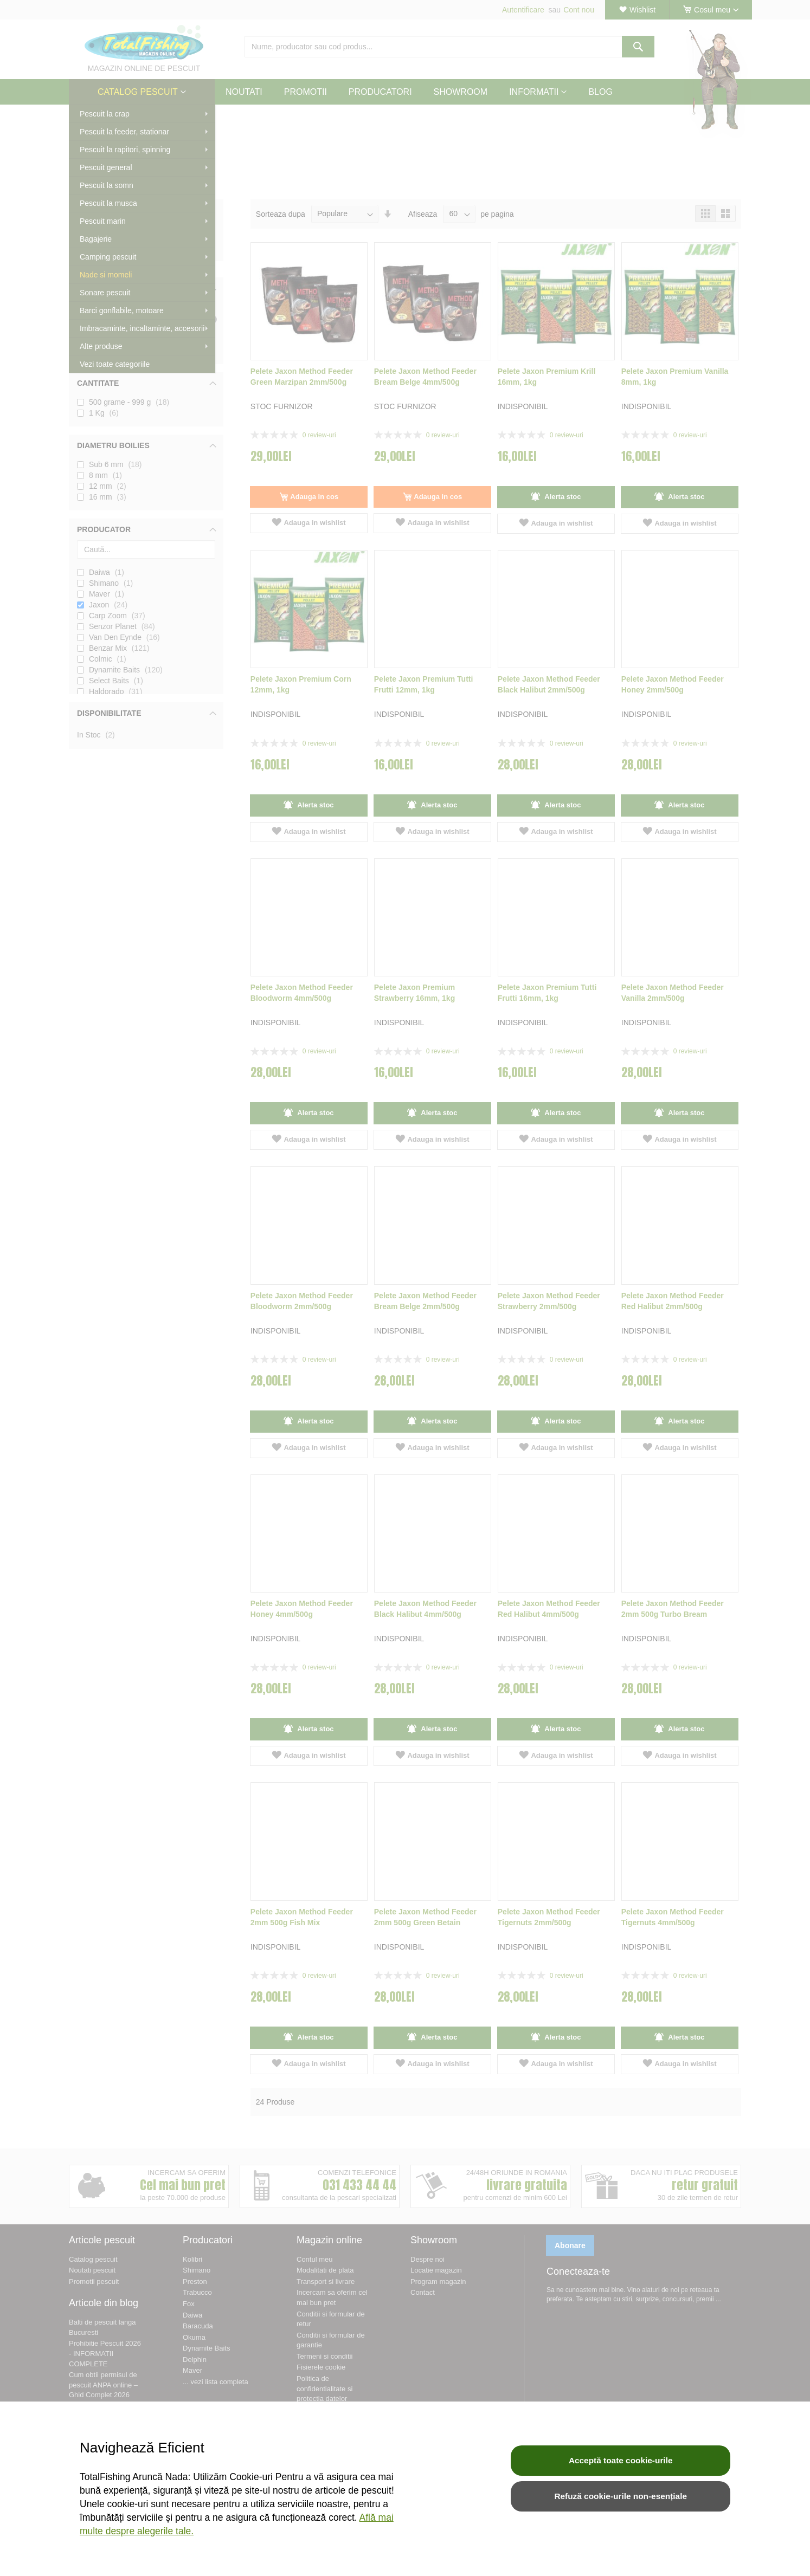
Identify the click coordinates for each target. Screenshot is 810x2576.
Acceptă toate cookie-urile (621, 2460)
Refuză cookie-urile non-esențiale (620, 2496)
